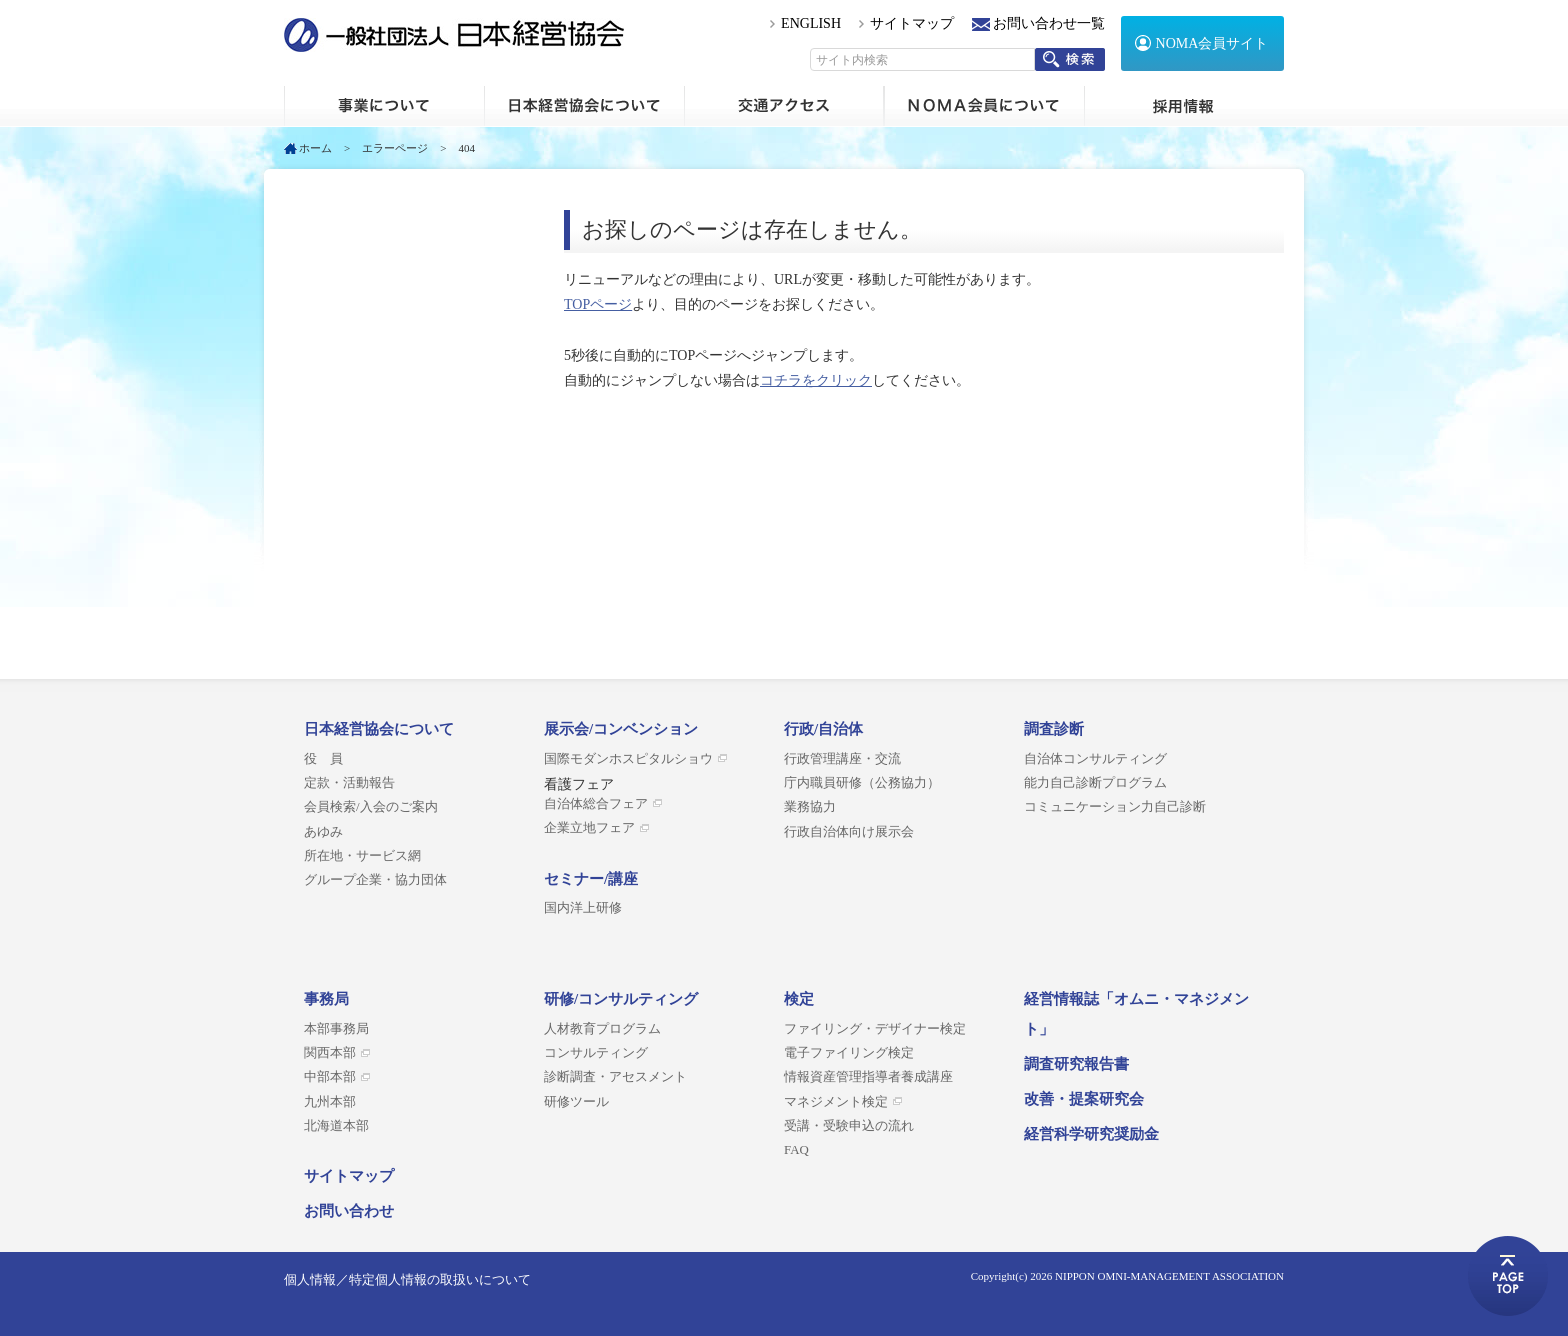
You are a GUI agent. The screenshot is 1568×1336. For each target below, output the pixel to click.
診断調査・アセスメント (615, 1077)
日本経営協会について (584, 106)
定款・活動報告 (349, 783)
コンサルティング (596, 1053)
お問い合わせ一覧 (1049, 23)
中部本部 (330, 1077)
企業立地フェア (589, 828)
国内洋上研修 (583, 908)
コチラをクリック (816, 380)
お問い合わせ (349, 1211)
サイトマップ (912, 23)
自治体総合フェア (596, 804)
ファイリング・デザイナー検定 (875, 1029)
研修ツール (576, 1102)
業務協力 (810, 807)
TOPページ (598, 304)
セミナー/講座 (591, 879)
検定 (799, 999)
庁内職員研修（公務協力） (862, 783)
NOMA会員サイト (1212, 43)
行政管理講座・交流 (842, 759)
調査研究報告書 (1076, 1064)
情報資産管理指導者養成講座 (868, 1077)
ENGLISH (811, 23)
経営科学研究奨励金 (1091, 1134)
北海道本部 (336, 1126)
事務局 (326, 999)
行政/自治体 (823, 729)
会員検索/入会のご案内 (371, 807)
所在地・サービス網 (362, 856)
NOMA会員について (984, 106)
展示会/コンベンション (621, 729)
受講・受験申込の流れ (849, 1126)
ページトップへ (1508, 1276)
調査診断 (1054, 729)
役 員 (323, 759)
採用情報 (1184, 106)
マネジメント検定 (836, 1102)
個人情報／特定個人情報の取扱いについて (407, 1279)
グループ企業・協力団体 (375, 880)
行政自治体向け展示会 (849, 832)
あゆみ (323, 832)
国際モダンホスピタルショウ (628, 759)
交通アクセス (784, 106)
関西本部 (330, 1053)
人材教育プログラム (602, 1029)
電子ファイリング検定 (849, 1053)
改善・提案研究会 (1084, 1099)
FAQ (796, 1150)
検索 (1070, 59)
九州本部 (330, 1102)
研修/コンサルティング (621, 999)
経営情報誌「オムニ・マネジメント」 (1136, 1014)
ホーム (384, 106)
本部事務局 (336, 1029)
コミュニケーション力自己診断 (1115, 807)
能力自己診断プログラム (1095, 783)
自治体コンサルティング (1095, 759)
